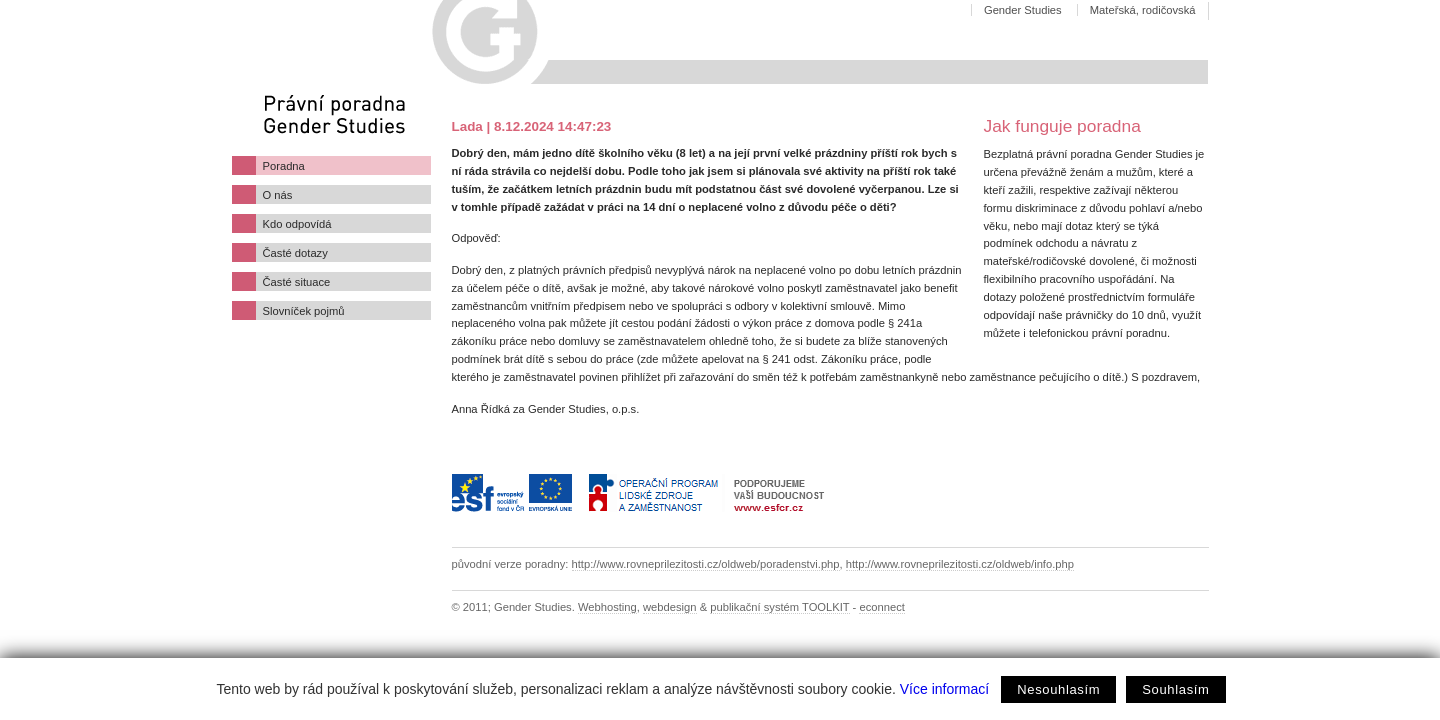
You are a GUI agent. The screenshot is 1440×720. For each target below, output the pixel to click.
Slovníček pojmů (304, 311)
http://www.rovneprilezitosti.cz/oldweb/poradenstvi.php (706, 564)
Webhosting (607, 607)
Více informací (944, 689)
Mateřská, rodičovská (1143, 10)
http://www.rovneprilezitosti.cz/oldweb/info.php (960, 564)
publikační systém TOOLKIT (779, 607)
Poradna (284, 166)
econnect (881, 607)
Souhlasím (1175, 689)
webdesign (670, 607)
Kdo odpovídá (297, 224)
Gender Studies (1023, 10)
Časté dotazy (295, 253)
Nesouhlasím (1058, 689)
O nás (278, 195)
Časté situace (297, 282)
